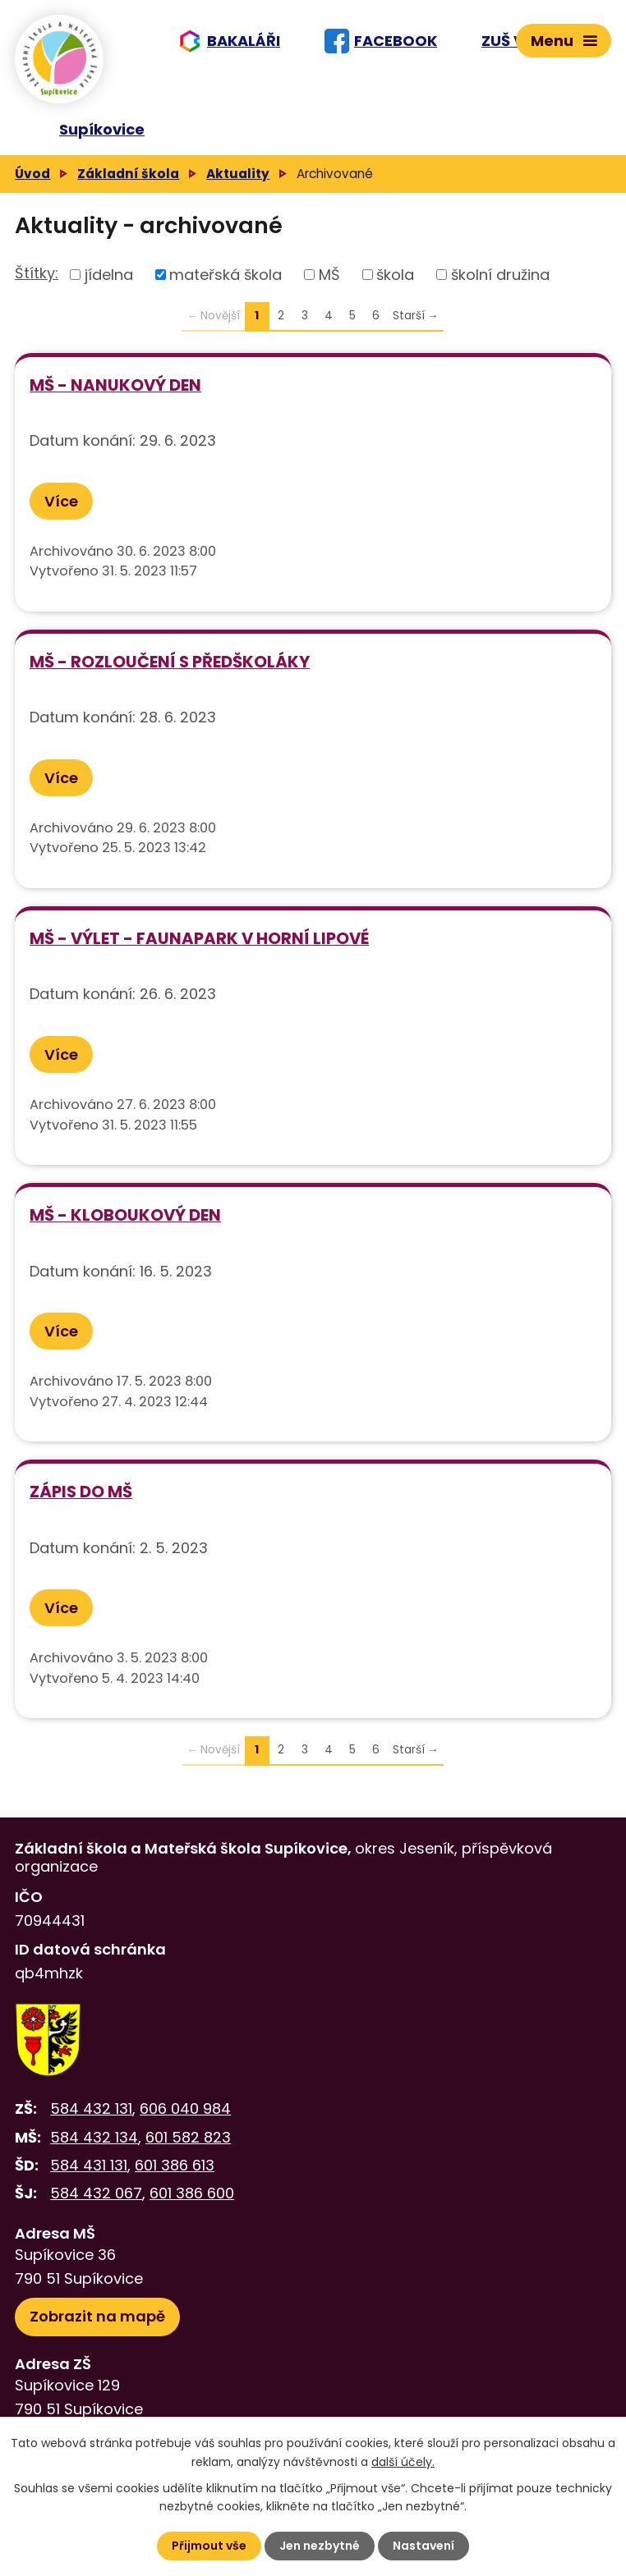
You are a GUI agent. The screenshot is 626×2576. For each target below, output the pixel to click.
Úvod (32, 173)
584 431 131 (88, 2165)
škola (395, 274)
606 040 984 (185, 2108)
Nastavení (423, 2545)
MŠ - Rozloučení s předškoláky (170, 661)
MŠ (329, 274)
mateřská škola (225, 274)
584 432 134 (94, 2137)
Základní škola (128, 173)
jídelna (109, 274)
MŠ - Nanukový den (115, 385)
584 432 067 (96, 2193)
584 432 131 (91, 2108)
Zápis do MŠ (81, 1491)
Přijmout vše (209, 2545)
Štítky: (36, 273)
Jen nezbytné (319, 2545)
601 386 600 (192, 2193)
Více (61, 501)
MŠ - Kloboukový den (125, 1214)
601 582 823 (188, 2137)
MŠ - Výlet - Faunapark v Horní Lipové (199, 938)
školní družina (500, 274)
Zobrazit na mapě (97, 2316)
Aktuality (237, 173)
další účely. (403, 2461)
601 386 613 (174, 2165)
